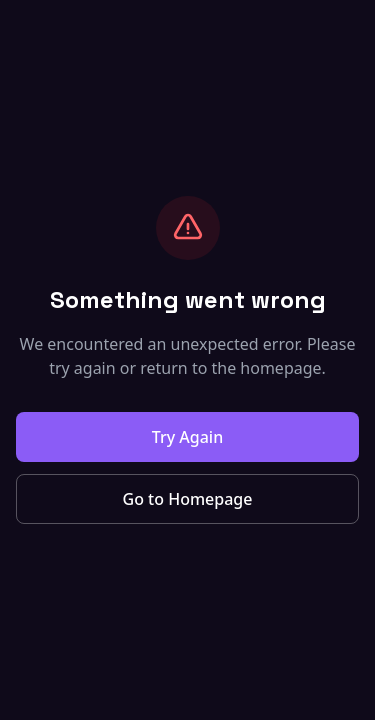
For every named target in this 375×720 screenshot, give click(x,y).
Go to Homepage (188, 499)
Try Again (187, 437)
